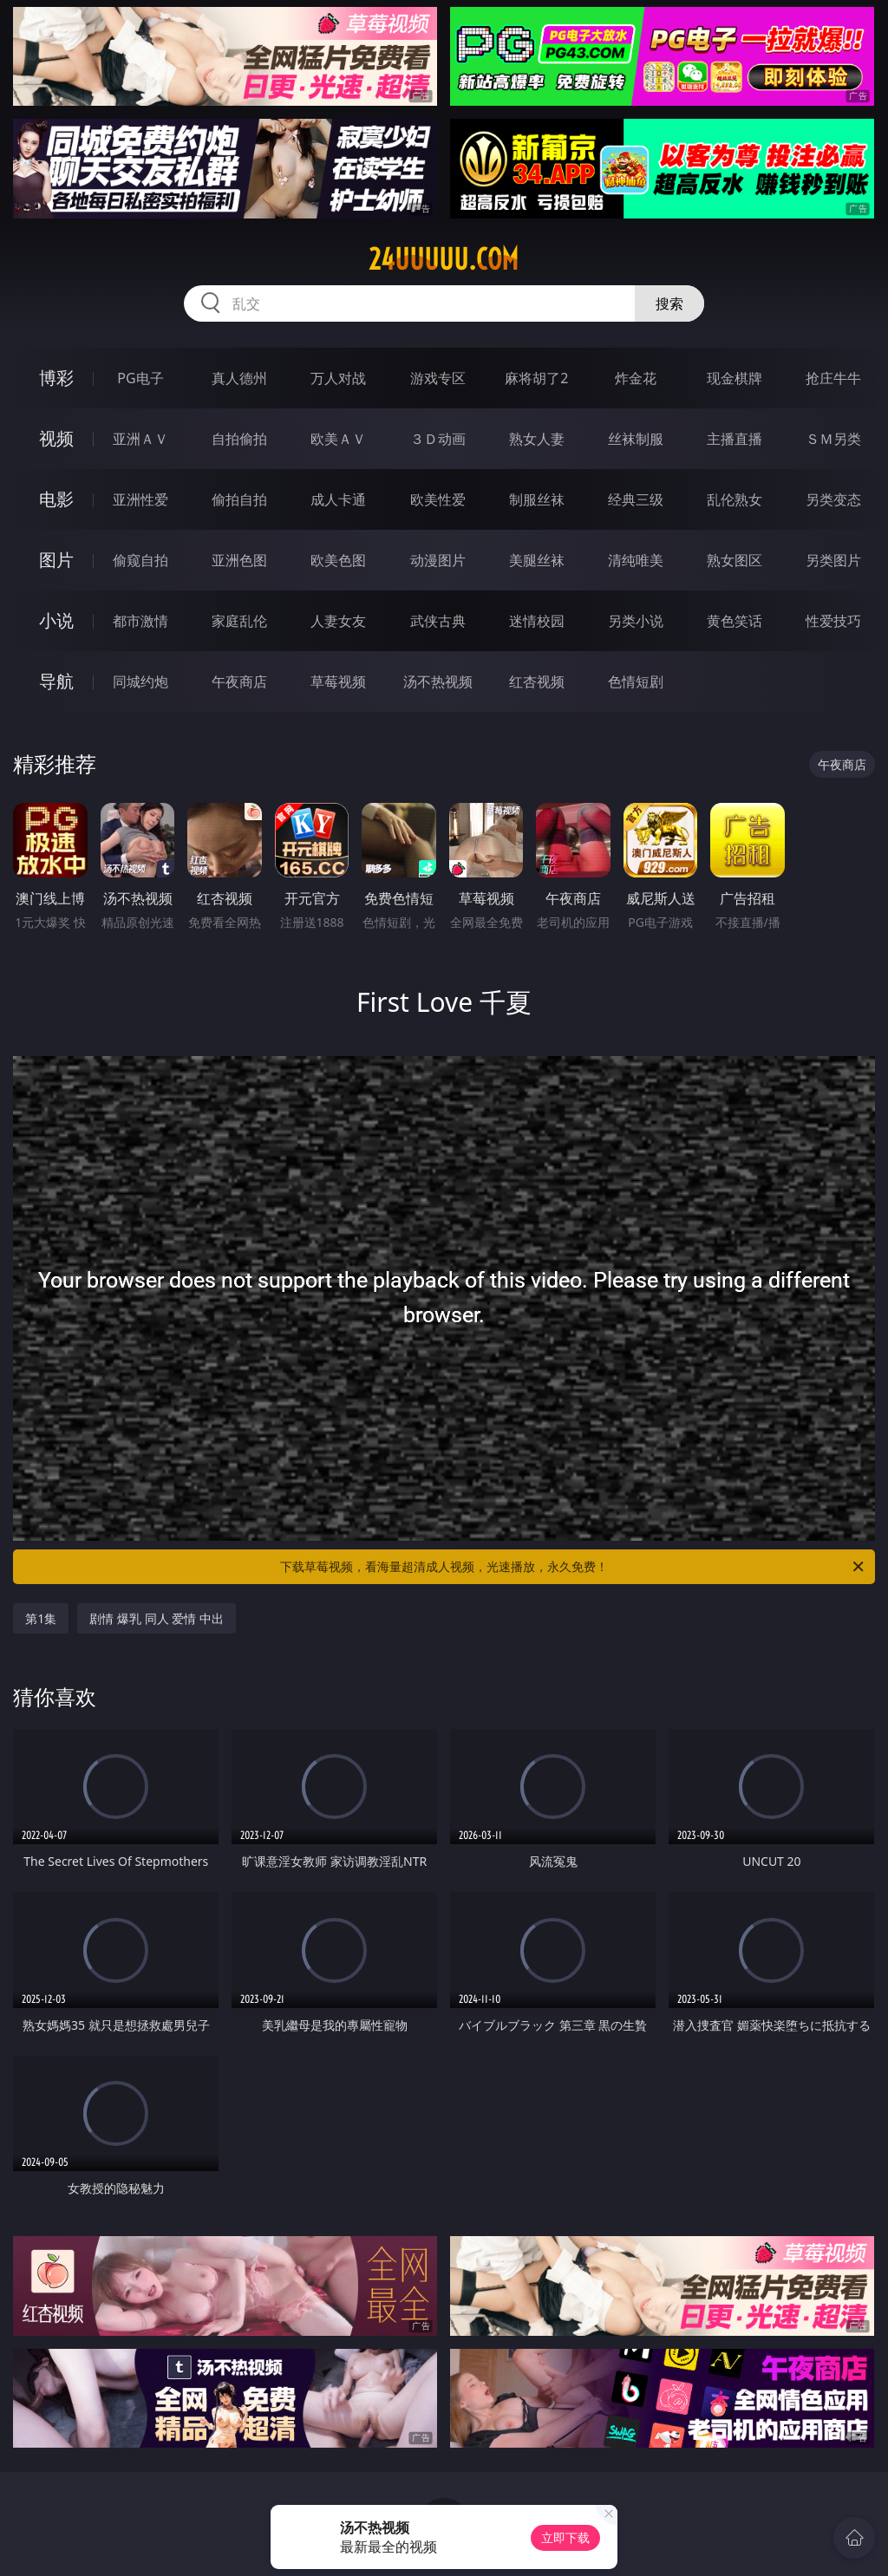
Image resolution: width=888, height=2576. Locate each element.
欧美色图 (338, 560)
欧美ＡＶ (338, 438)
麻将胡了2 (536, 378)
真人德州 (239, 378)
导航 (56, 681)
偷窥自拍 (140, 560)
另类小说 (635, 620)
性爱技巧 (833, 620)
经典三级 (635, 499)
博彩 (56, 377)
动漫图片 (438, 560)
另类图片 (833, 560)
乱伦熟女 (734, 499)
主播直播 (734, 438)
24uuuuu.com (444, 259)
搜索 (669, 303)
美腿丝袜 (537, 560)
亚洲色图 (239, 560)
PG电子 (140, 378)
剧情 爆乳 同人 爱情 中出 (156, 1618)
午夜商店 (239, 681)
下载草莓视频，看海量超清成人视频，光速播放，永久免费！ (573, 1566)
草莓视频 (338, 681)
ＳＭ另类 (833, 438)
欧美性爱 (438, 499)
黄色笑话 (734, 620)
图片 (56, 559)
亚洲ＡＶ (140, 438)
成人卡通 (338, 499)
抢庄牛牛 (833, 378)
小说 (56, 620)
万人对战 (338, 378)
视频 (56, 438)
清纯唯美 (635, 560)
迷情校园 (537, 620)
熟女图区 (734, 560)
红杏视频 (537, 681)
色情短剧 (635, 681)
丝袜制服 (635, 438)
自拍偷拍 (239, 438)
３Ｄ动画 (438, 438)
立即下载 (565, 2537)
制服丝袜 (537, 499)
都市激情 (140, 620)
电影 (56, 499)
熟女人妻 (537, 438)
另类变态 (833, 499)
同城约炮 (140, 681)
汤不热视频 (438, 681)
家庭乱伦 (239, 620)
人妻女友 (338, 620)
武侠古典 (438, 620)
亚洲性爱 (140, 499)
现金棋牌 (734, 378)
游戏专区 (438, 378)
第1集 (40, 1618)
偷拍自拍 (239, 499)
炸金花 (635, 378)
